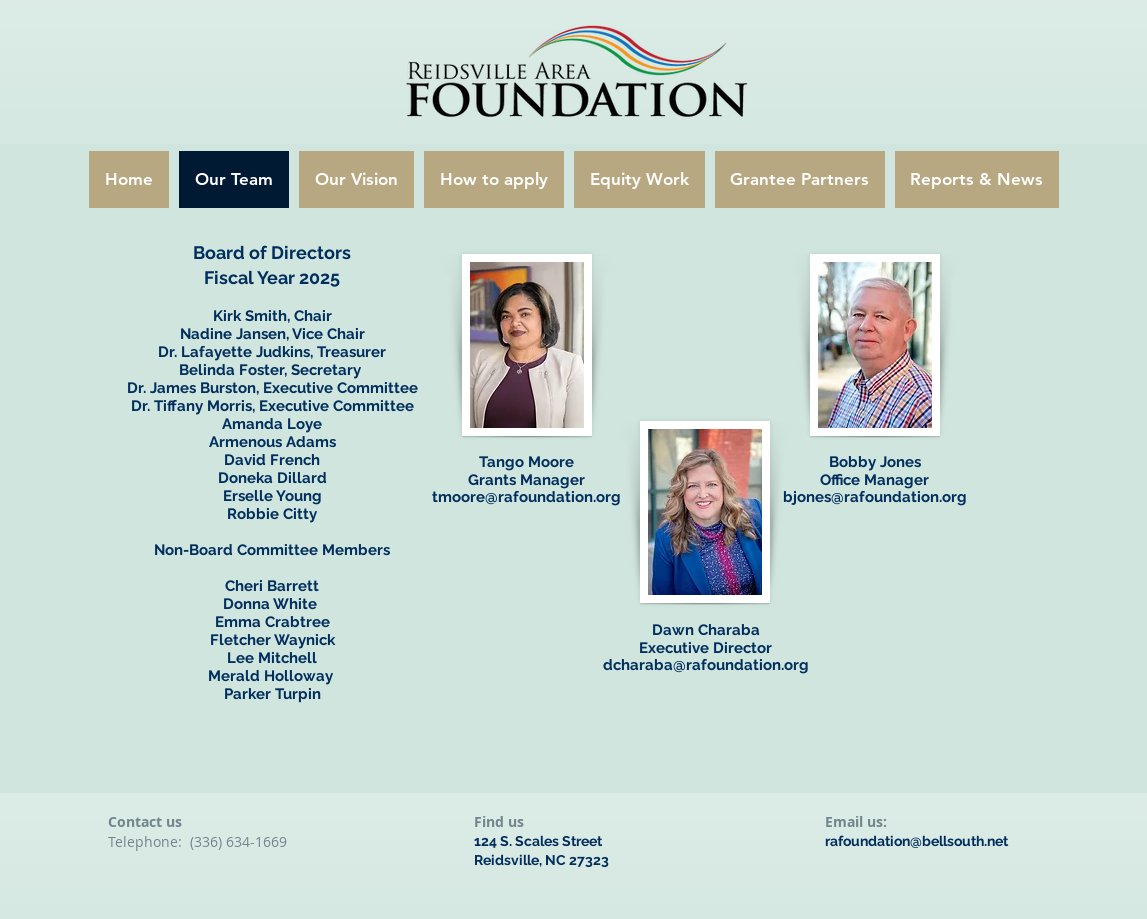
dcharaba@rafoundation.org (706, 665)
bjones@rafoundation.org (875, 497)
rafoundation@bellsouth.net (916, 841)
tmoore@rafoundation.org (526, 497)
